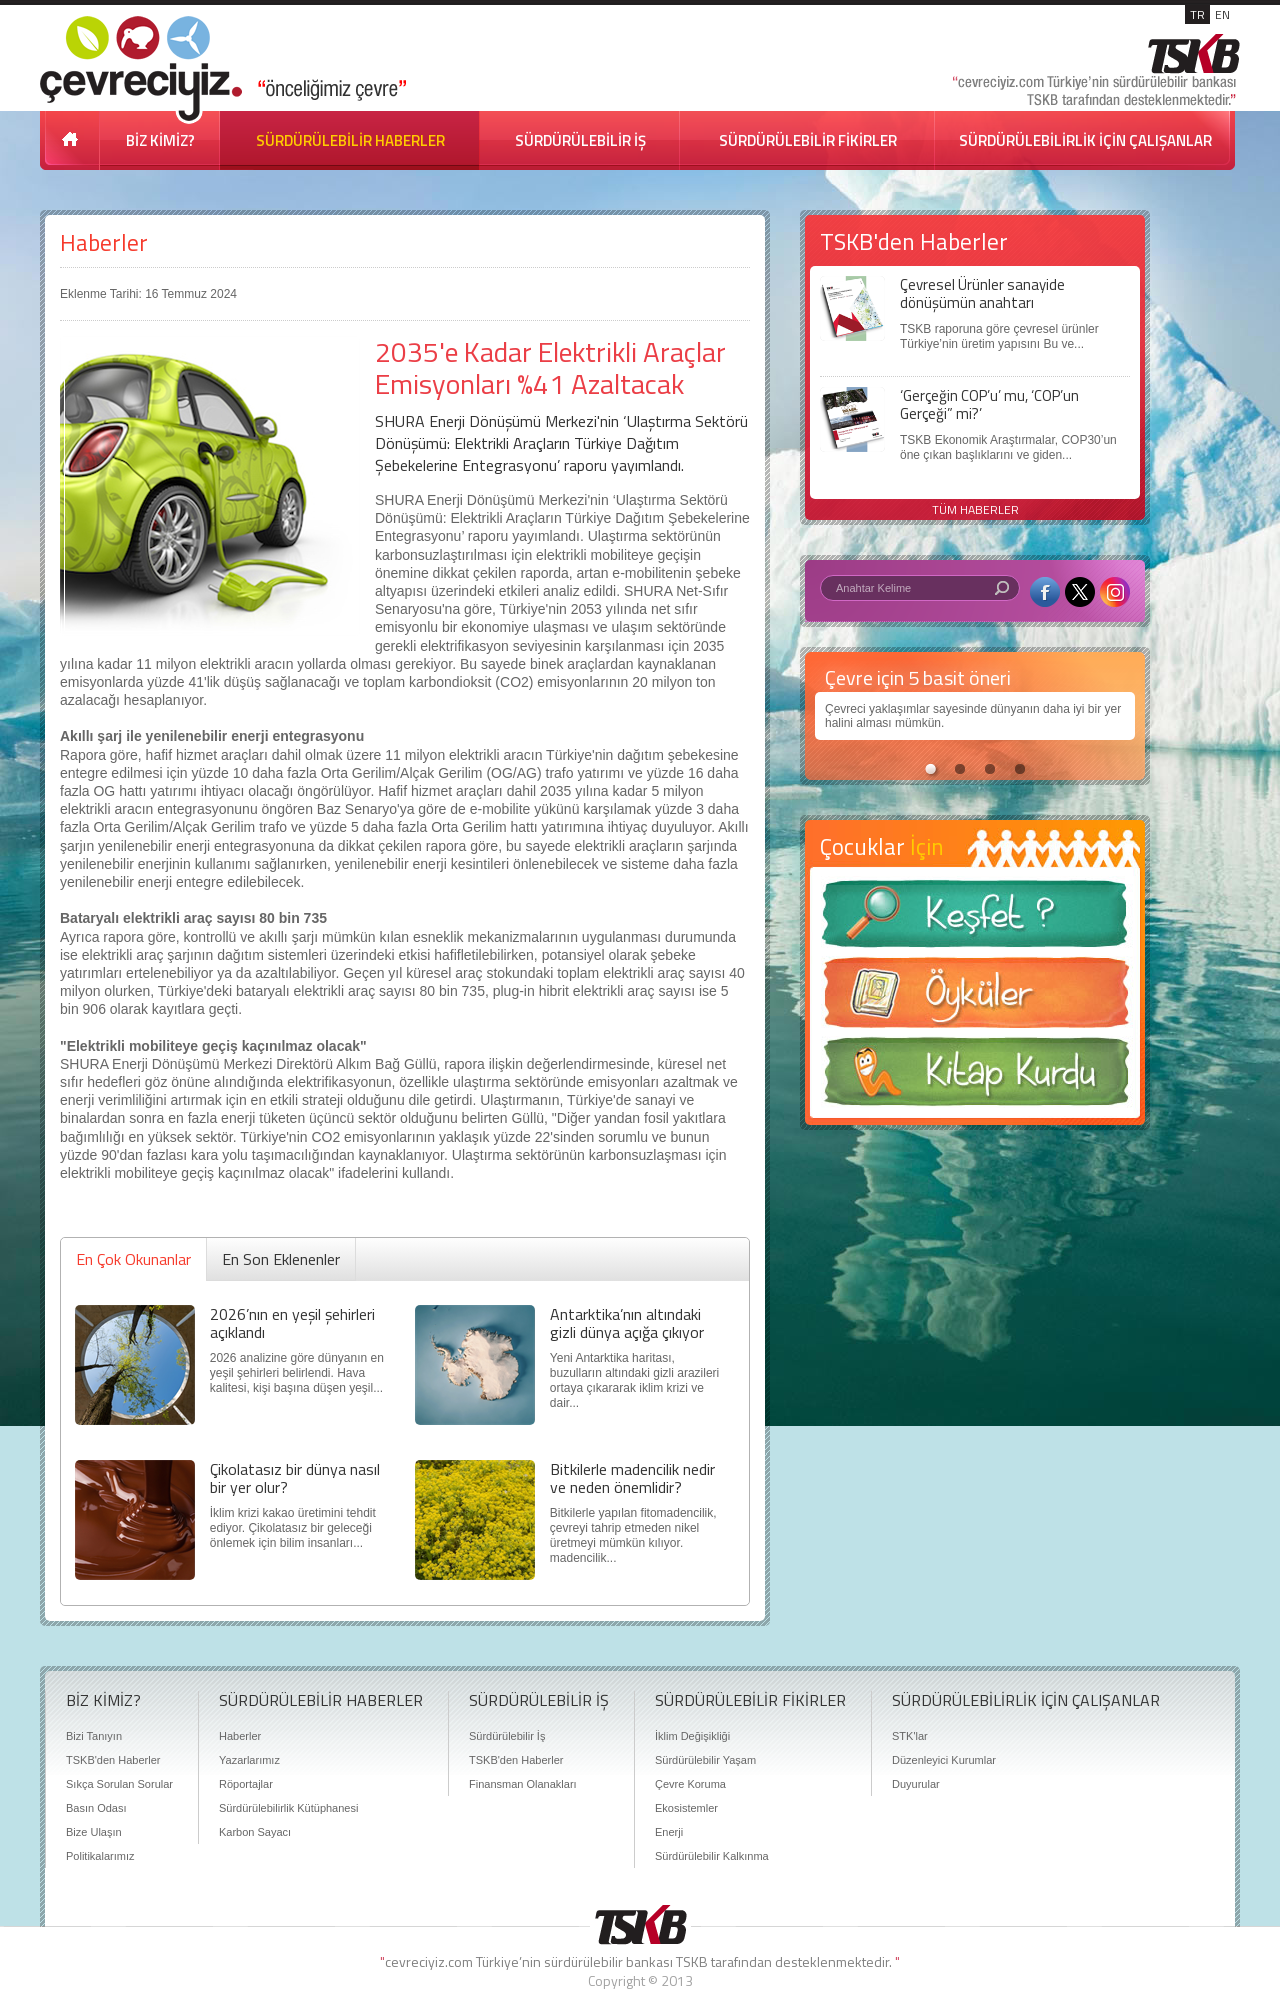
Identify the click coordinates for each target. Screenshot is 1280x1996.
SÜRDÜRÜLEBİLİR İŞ (580, 140)
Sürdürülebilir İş (507, 1736)
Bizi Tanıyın (94, 1736)
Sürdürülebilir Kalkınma (712, 1856)
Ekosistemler (686, 1808)
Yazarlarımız (249, 1760)
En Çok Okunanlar (133, 1259)
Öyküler (975, 999)
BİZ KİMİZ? (160, 140)
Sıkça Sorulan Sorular (119, 1784)
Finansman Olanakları (523, 1784)
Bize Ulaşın (94, 1832)
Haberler (104, 242)
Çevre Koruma (690, 1784)
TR (1197, 14)
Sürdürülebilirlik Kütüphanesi (288, 1808)
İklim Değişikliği (692, 1736)
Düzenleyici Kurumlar (944, 1760)
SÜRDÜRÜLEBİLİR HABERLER (350, 140)
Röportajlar (246, 1784)
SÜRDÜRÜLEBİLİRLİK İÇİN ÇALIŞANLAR (1085, 140)
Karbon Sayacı (255, 1832)
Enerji (669, 1832)
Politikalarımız (100, 1856)
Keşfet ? (975, 919)
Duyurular (916, 1784)
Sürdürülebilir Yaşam (705, 1760)
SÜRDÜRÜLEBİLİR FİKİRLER (808, 140)
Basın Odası (96, 1808)
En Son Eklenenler (281, 1259)
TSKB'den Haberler (113, 1760)
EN (1222, 14)
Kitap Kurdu (975, 1077)
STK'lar (910, 1736)
